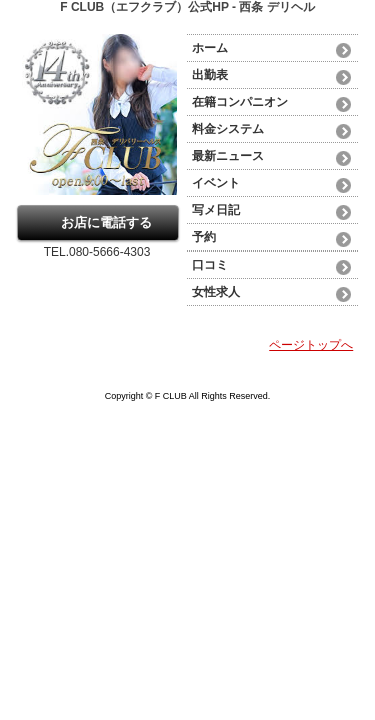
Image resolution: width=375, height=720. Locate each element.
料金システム (228, 129)
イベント (216, 183)
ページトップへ (311, 345)
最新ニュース (228, 156)
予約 (204, 237)
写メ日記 (216, 210)
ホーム (210, 48)
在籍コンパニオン (240, 102)
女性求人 (216, 292)
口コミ (210, 265)
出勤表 (210, 75)
